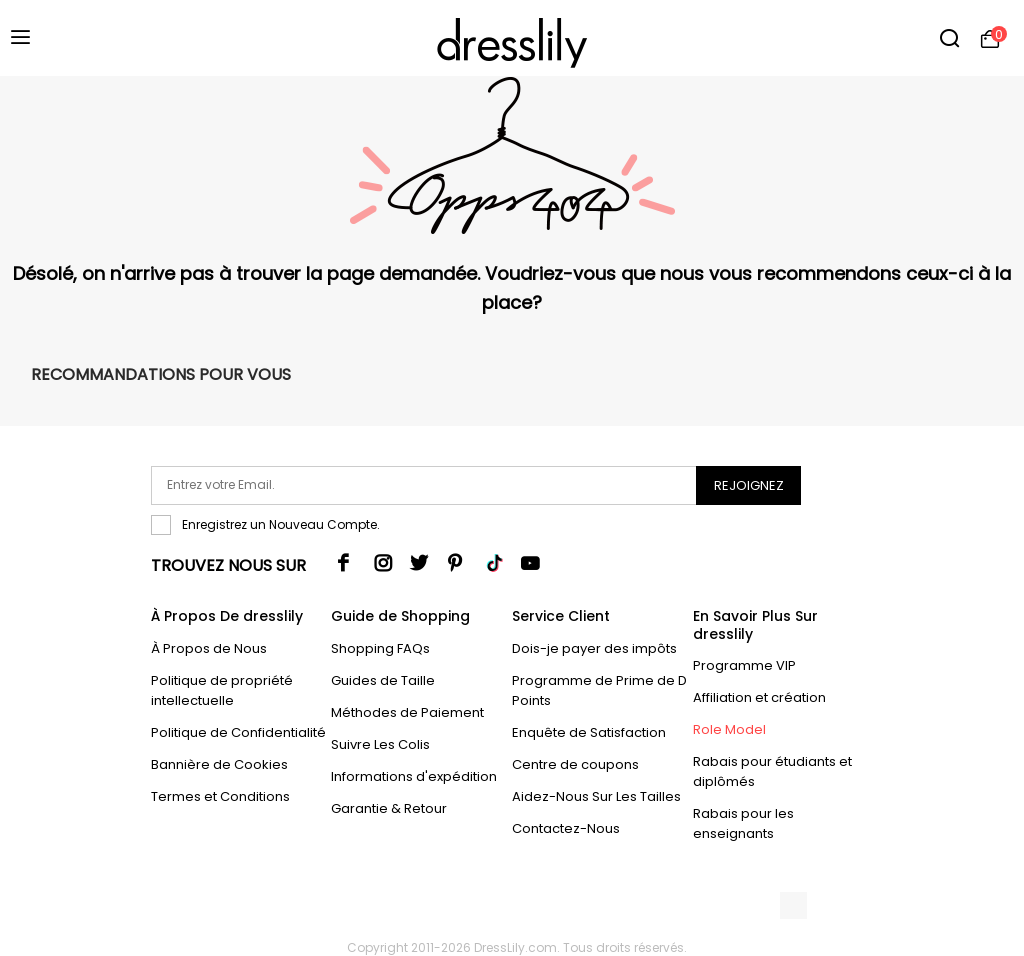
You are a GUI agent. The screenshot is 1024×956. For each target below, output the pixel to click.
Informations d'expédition (414, 776)
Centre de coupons (575, 764)
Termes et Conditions (220, 796)
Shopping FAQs (380, 648)
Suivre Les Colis (380, 744)
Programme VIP (744, 665)
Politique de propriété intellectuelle (222, 690)
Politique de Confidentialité (238, 732)
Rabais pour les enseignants (743, 823)
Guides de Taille (383, 680)
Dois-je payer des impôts (594, 648)
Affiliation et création (759, 697)
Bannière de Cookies (219, 764)
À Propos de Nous (209, 648)
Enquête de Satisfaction (589, 732)
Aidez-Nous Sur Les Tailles (596, 796)
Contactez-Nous (566, 828)
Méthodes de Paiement (407, 712)
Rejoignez (749, 485)
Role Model (729, 729)
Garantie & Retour (389, 808)
